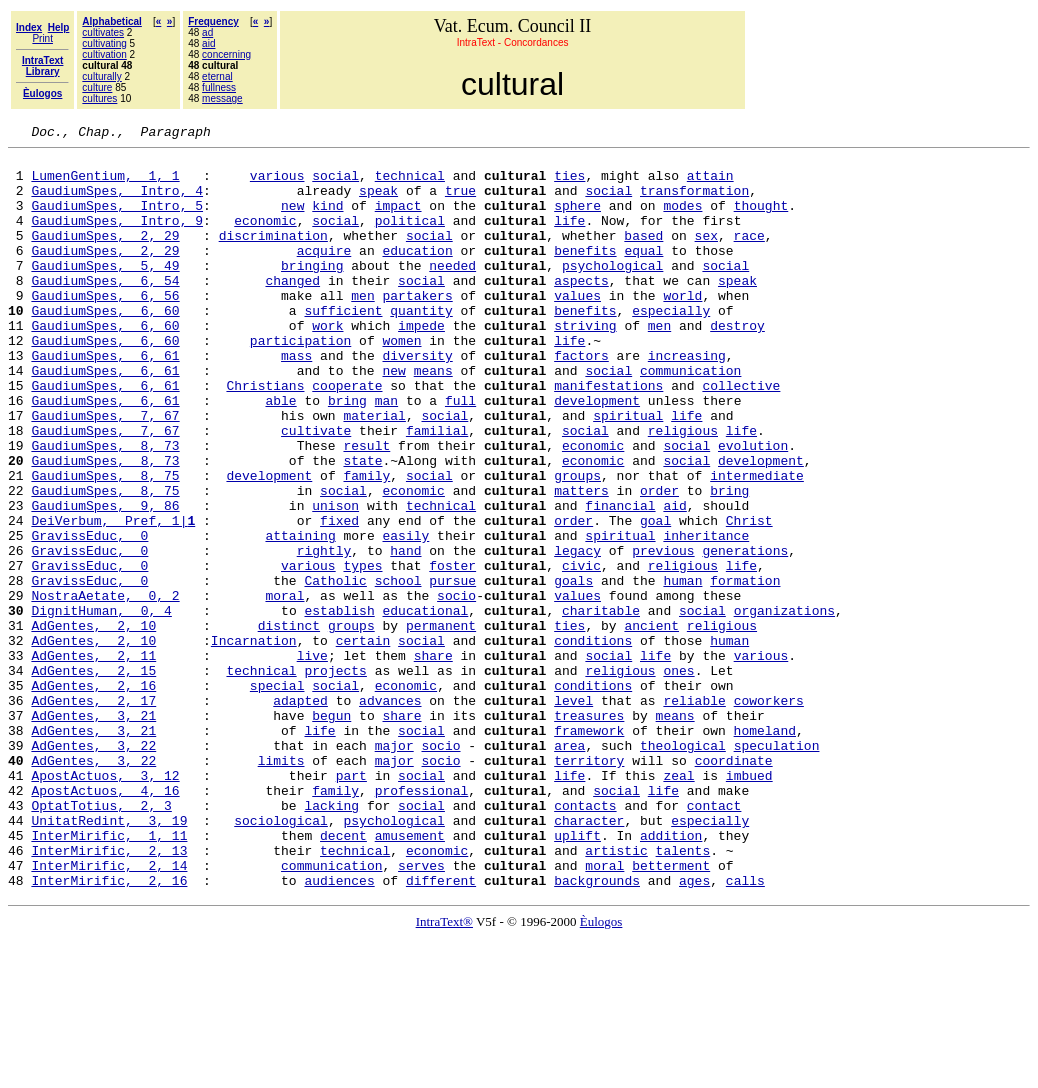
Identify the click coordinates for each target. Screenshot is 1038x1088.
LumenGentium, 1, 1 (105, 184)
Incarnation (254, 742)
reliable (694, 814)
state (362, 526)
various (277, 184)
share (433, 760)
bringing (312, 292)
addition (671, 976)
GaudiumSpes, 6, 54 (105, 310)
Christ (749, 598)
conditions (593, 742)
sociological (281, 958)
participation (300, 382)
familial (437, 490)
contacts (585, 940)
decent (343, 976)
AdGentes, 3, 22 (93, 868)
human (682, 670)
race (749, 256)
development (597, 454)
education (417, 274)
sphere (577, 220)
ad (207, 32)
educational (425, 706)
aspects (581, 310)
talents (683, 994)
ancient (651, 724)
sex (706, 256)
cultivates (103, 32)
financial (620, 580)
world (682, 328)
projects (335, 778)
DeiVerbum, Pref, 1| (113, 598)
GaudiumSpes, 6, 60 (105, 346)
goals (573, 670)
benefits (585, 274)
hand (405, 634)
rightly (324, 634)
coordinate (734, 886)
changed (292, 310)
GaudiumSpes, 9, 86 (105, 580)
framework (589, 850)
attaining (300, 616)
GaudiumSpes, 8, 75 (105, 544)
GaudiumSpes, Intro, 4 (117, 202)
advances (390, 814)
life (569, 238)
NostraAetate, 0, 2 (105, 688)
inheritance (706, 616)
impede (421, 364)
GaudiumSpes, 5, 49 (105, 292)
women (401, 382)
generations (745, 634)
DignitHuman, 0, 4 (101, 706)
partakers (417, 328)
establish (339, 706)
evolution (753, 508)
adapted (300, 814)
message (222, 98)
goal (655, 598)
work (327, 364)
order (659, 562)
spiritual (628, 472)
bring (347, 454)
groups (577, 544)
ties (569, 184)
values (577, 328)
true (460, 202)
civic (581, 652)
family (366, 544)
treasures (589, 832)
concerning (226, 54)
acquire (324, 274)
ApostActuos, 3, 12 (105, 904)
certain (363, 742)
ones (678, 778)
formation (745, 670)
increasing (687, 400)
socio (456, 688)
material (374, 472)
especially (671, 346)
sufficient (343, 346)
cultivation (104, 54)
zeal (678, 904)
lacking (331, 940)
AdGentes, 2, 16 (93, 796)
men (362, 328)
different (441, 1030)
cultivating (104, 43)
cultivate (316, 490)
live (312, 760)
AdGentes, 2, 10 (93, 724)
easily (405, 616)
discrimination (273, 256)
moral (284, 688)
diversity (417, 400)
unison (335, 580)
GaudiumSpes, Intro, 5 (117, 220)
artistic (616, 994)
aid (208, 43)
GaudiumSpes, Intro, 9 (117, 238)
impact (398, 220)
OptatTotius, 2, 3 (101, 940)
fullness (219, 87)
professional (422, 922)
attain (710, 184)
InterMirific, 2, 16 (109, 1030)
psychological (612, 292)
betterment (671, 1012)
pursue (452, 670)
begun (331, 832)
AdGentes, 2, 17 (93, 814)
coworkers (769, 814)
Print (42, 38)
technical (410, 184)
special (277, 796)
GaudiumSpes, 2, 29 (105, 256)
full (460, 454)
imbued (749, 904)
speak (378, 202)
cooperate (347, 436)
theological (683, 868)
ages (694, 1030)
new (292, 220)
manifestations (608, 436)
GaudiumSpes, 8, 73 (105, 508)
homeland (764, 850)
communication (690, 418)
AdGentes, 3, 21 (93, 832)
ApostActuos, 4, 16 (105, 922)
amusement (410, 976)
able (280, 454)
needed (452, 292)
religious (683, 490)
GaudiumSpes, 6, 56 (105, 328)
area (569, 868)
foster (452, 652)
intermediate (757, 544)
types (362, 652)
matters (581, 562)
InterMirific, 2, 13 (109, 994)
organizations (784, 706)
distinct (289, 724)
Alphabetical (111, 21)
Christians (265, 436)
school (398, 670)
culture (97, 87)
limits (281, 886)
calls (745, 1030)
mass (296, 400)
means (433, 418)
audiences (339, 1030)
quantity (421, 346)
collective (741, 436)
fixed (339, 598)
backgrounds (597, 1030)
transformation (694, 202)
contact (714, 940)
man (386, 454)
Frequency (213, 21)
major (394, 868)
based (643, 256)
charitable (601, 706)
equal (643, 274)
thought (761, 220)
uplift (577, 976)
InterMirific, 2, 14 (109, 1012)
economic (265, 238)
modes (682, 220)
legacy (577, 634)
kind (327, 220)
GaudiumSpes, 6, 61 (105, 400)
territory (589, 886)
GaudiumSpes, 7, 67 (105, 472)
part (351, 904)
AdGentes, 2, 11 (93, 760)
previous (663, 634)
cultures (99, 98)
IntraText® (444, 1071)
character (589, 958)
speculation (777, 868)
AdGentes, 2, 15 (93, 778)
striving (585, 364)
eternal (217, 76)
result (366, 508)
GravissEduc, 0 (89, 616)
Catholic (335, 670)
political (410, 238)
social (335, 184)
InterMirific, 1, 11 (109, 976)
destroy (737, 364)
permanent (441, 724)
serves (421, 1012)
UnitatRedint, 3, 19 (109, 958)
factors (581, 400)
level (573, 814)
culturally (101, 76)
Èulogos (601, 1071)
